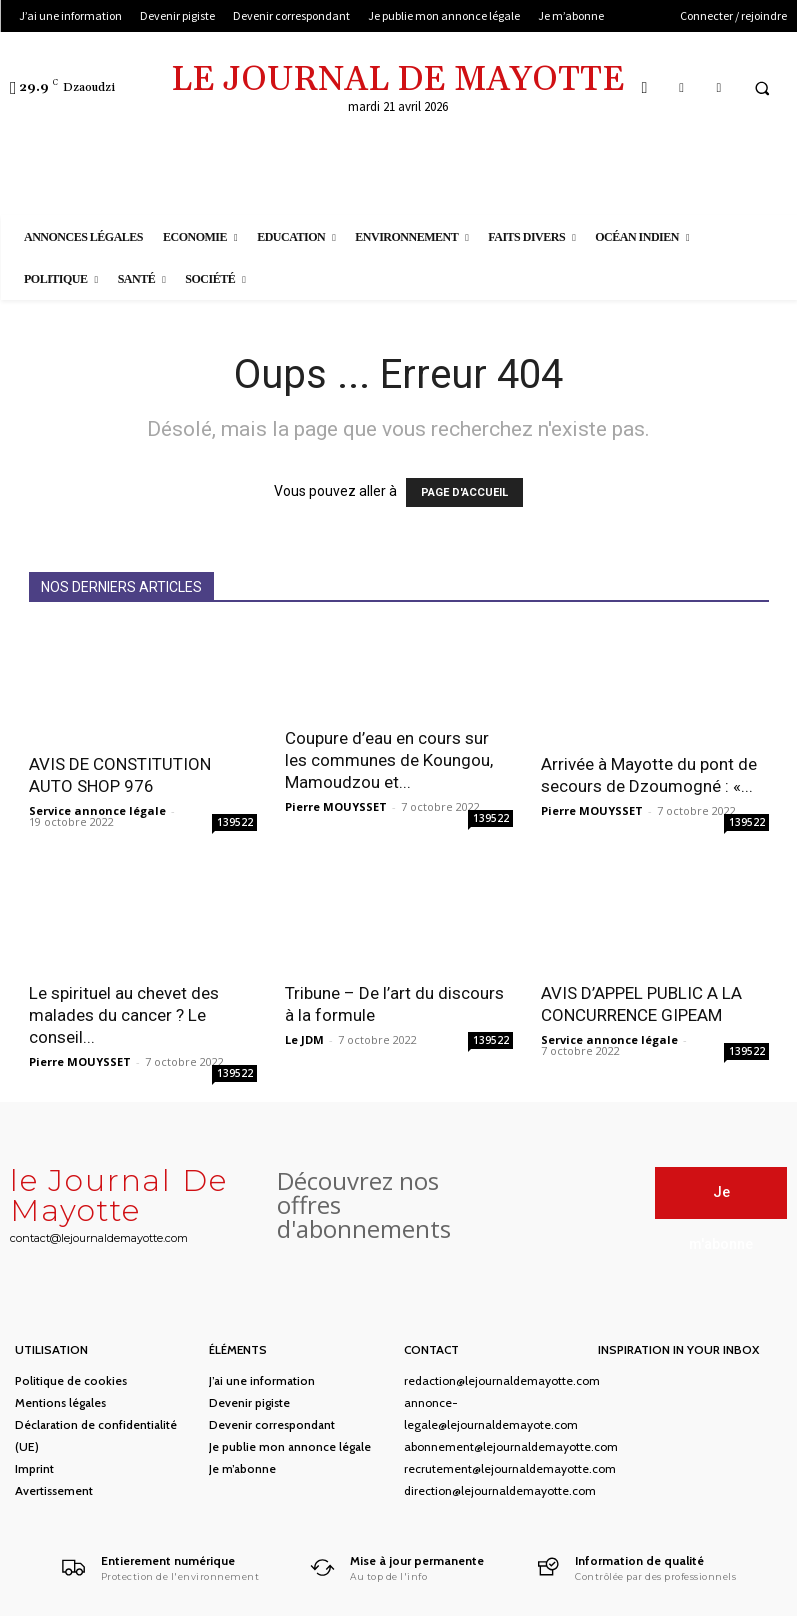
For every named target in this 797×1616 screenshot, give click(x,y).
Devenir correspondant (272, 1424)
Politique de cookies (71, 1380)
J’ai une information (262, 1380)
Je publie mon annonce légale (290, 1446)
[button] (762, 88)
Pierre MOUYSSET (336, 806)
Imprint (34, 1468)
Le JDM (304, 1039)
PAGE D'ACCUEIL (464, 492)
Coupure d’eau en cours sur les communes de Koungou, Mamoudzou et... (389, 760)
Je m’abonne (242, 1468)
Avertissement (54, 1490)
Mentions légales (60, 1402)
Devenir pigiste (249, 1402)
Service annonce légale (97, 810)
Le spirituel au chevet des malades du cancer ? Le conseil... (124, 1015)
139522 (235, 822)
